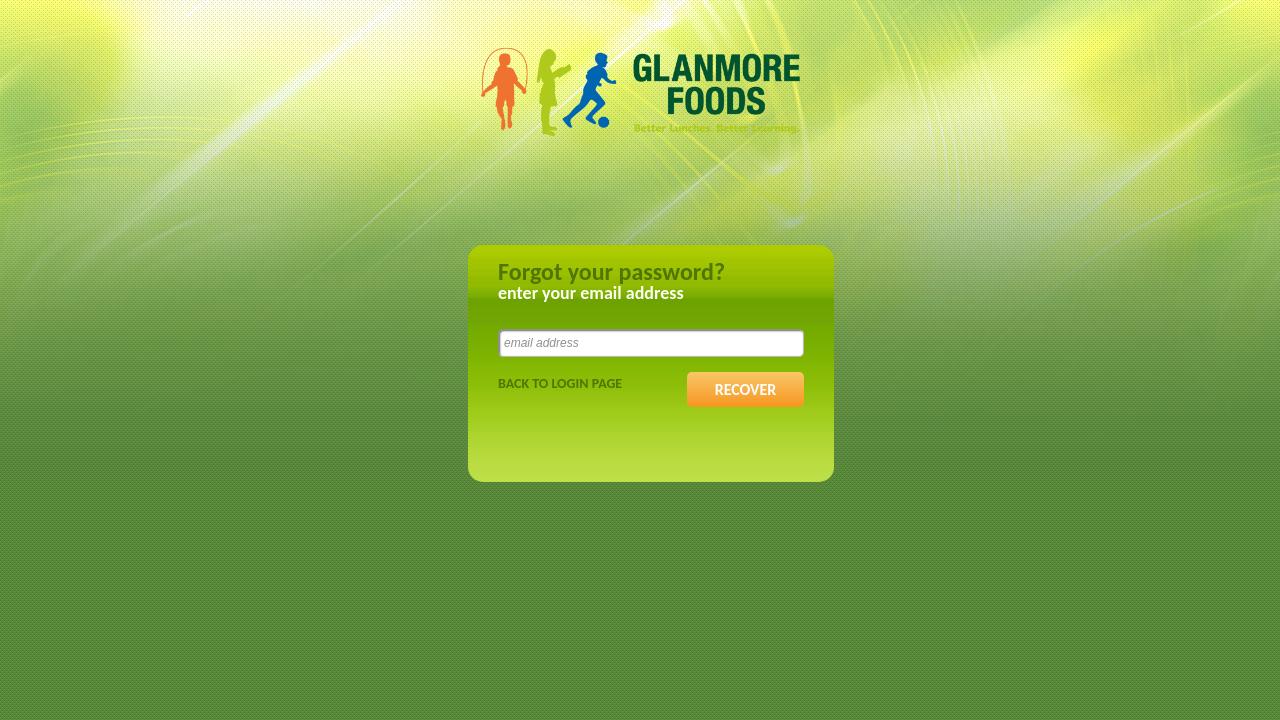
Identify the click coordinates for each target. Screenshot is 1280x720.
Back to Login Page (560, 383)
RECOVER (746, 389)
